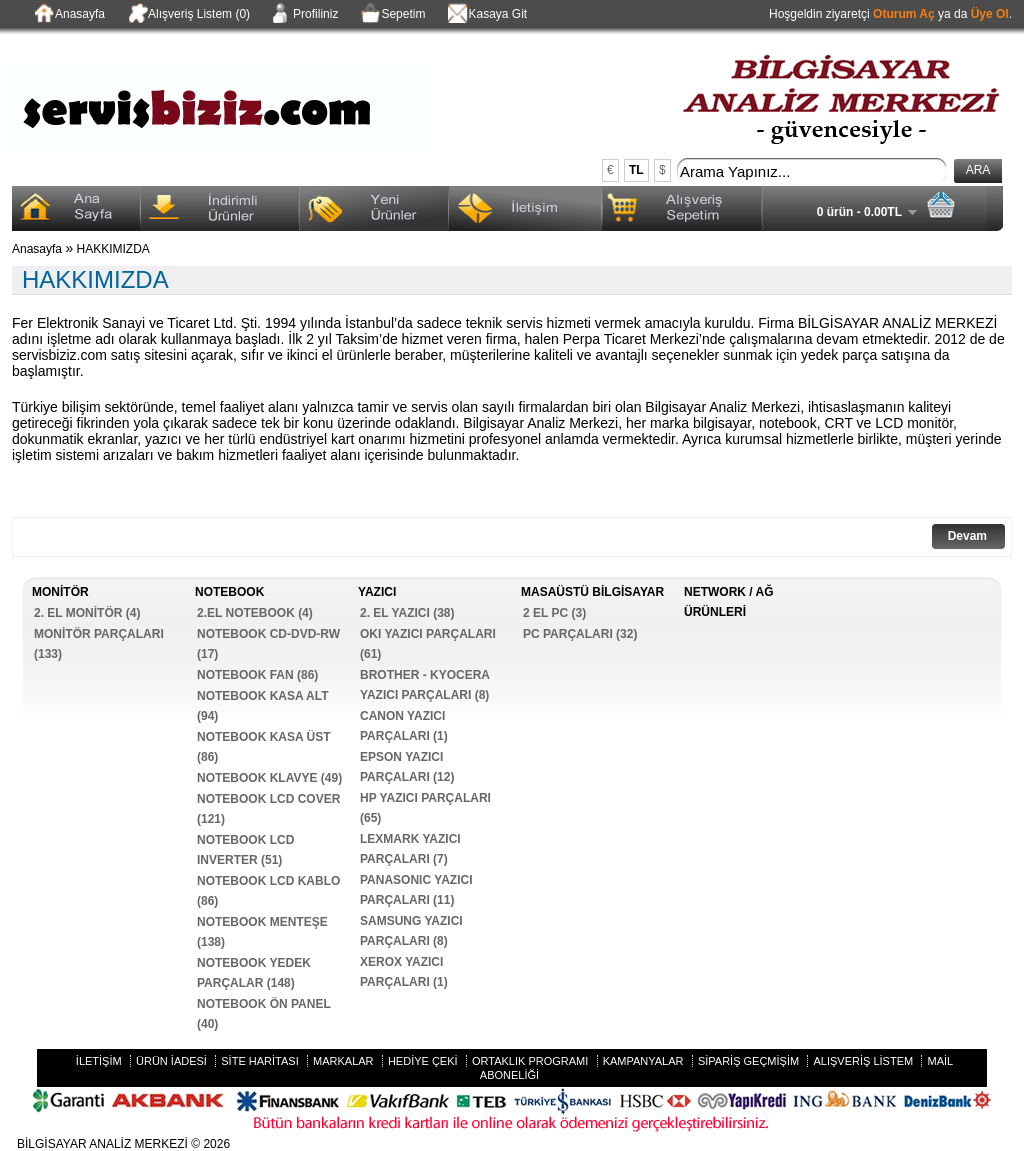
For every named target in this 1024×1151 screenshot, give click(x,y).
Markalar (343, 1061)
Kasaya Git (486, 15)
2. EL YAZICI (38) (407, 613)
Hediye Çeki (423, 1061)
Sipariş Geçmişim (748, 1061)
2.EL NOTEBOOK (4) (255, 613)
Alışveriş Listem (863, 1061)
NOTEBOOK (229, 592)
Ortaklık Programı (530, 1061)
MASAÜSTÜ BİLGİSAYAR (592, 592)
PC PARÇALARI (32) (580, 634)
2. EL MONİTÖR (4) (87, 613)
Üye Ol (990, 14)
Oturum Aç (904, 14)
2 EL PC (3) (554, 613)
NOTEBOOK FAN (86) (257, 675)
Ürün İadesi (171, 1061)
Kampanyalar (643, 1061)
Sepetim (391, 15)
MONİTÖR (60, 592)
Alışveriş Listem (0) (187, 15)
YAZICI (377, 592)
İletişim (99, 1061)
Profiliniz (304, 15)
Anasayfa (68, 15)
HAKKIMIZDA (113, 249)
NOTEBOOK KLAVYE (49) (269, 778)
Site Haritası (259, 1061)
